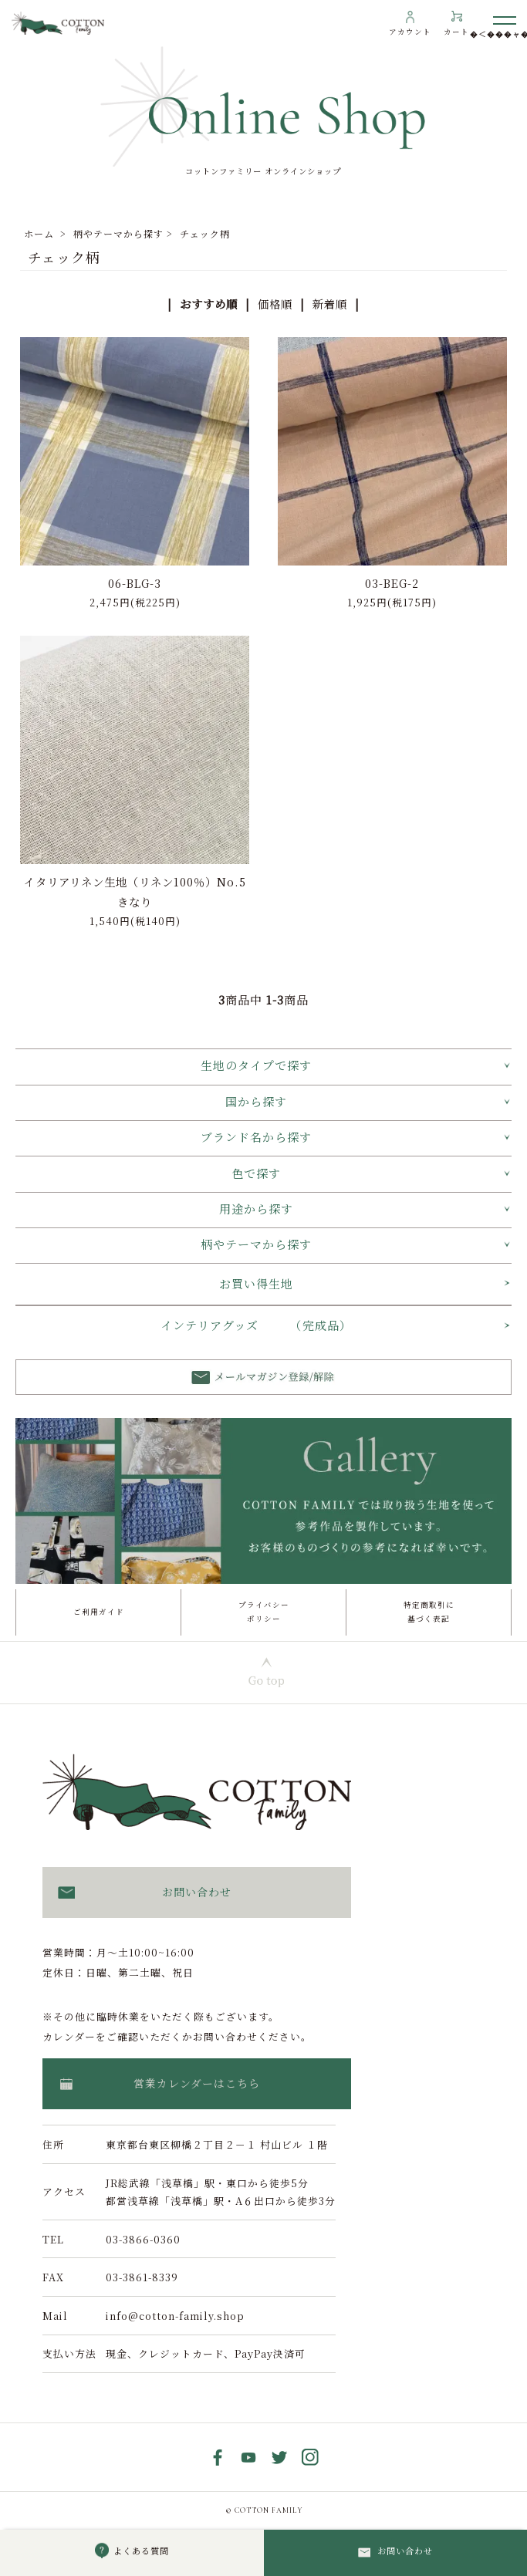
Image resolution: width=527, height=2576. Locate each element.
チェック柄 (205, 233)
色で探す (256, 1173)
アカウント (410, 31)
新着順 (329, 303)
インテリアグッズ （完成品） (256, 1325)
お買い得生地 (256, 1283)
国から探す (256, 1101)
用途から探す (256, 1208)
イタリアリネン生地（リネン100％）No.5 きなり (135, 891)
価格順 (275, 303)
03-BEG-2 (392, 583)
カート (456, 31)
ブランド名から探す (256, 1137)
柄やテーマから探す (118, 233)
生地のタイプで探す (256, 1065)
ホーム (39, 233)
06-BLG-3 (134, 583)
